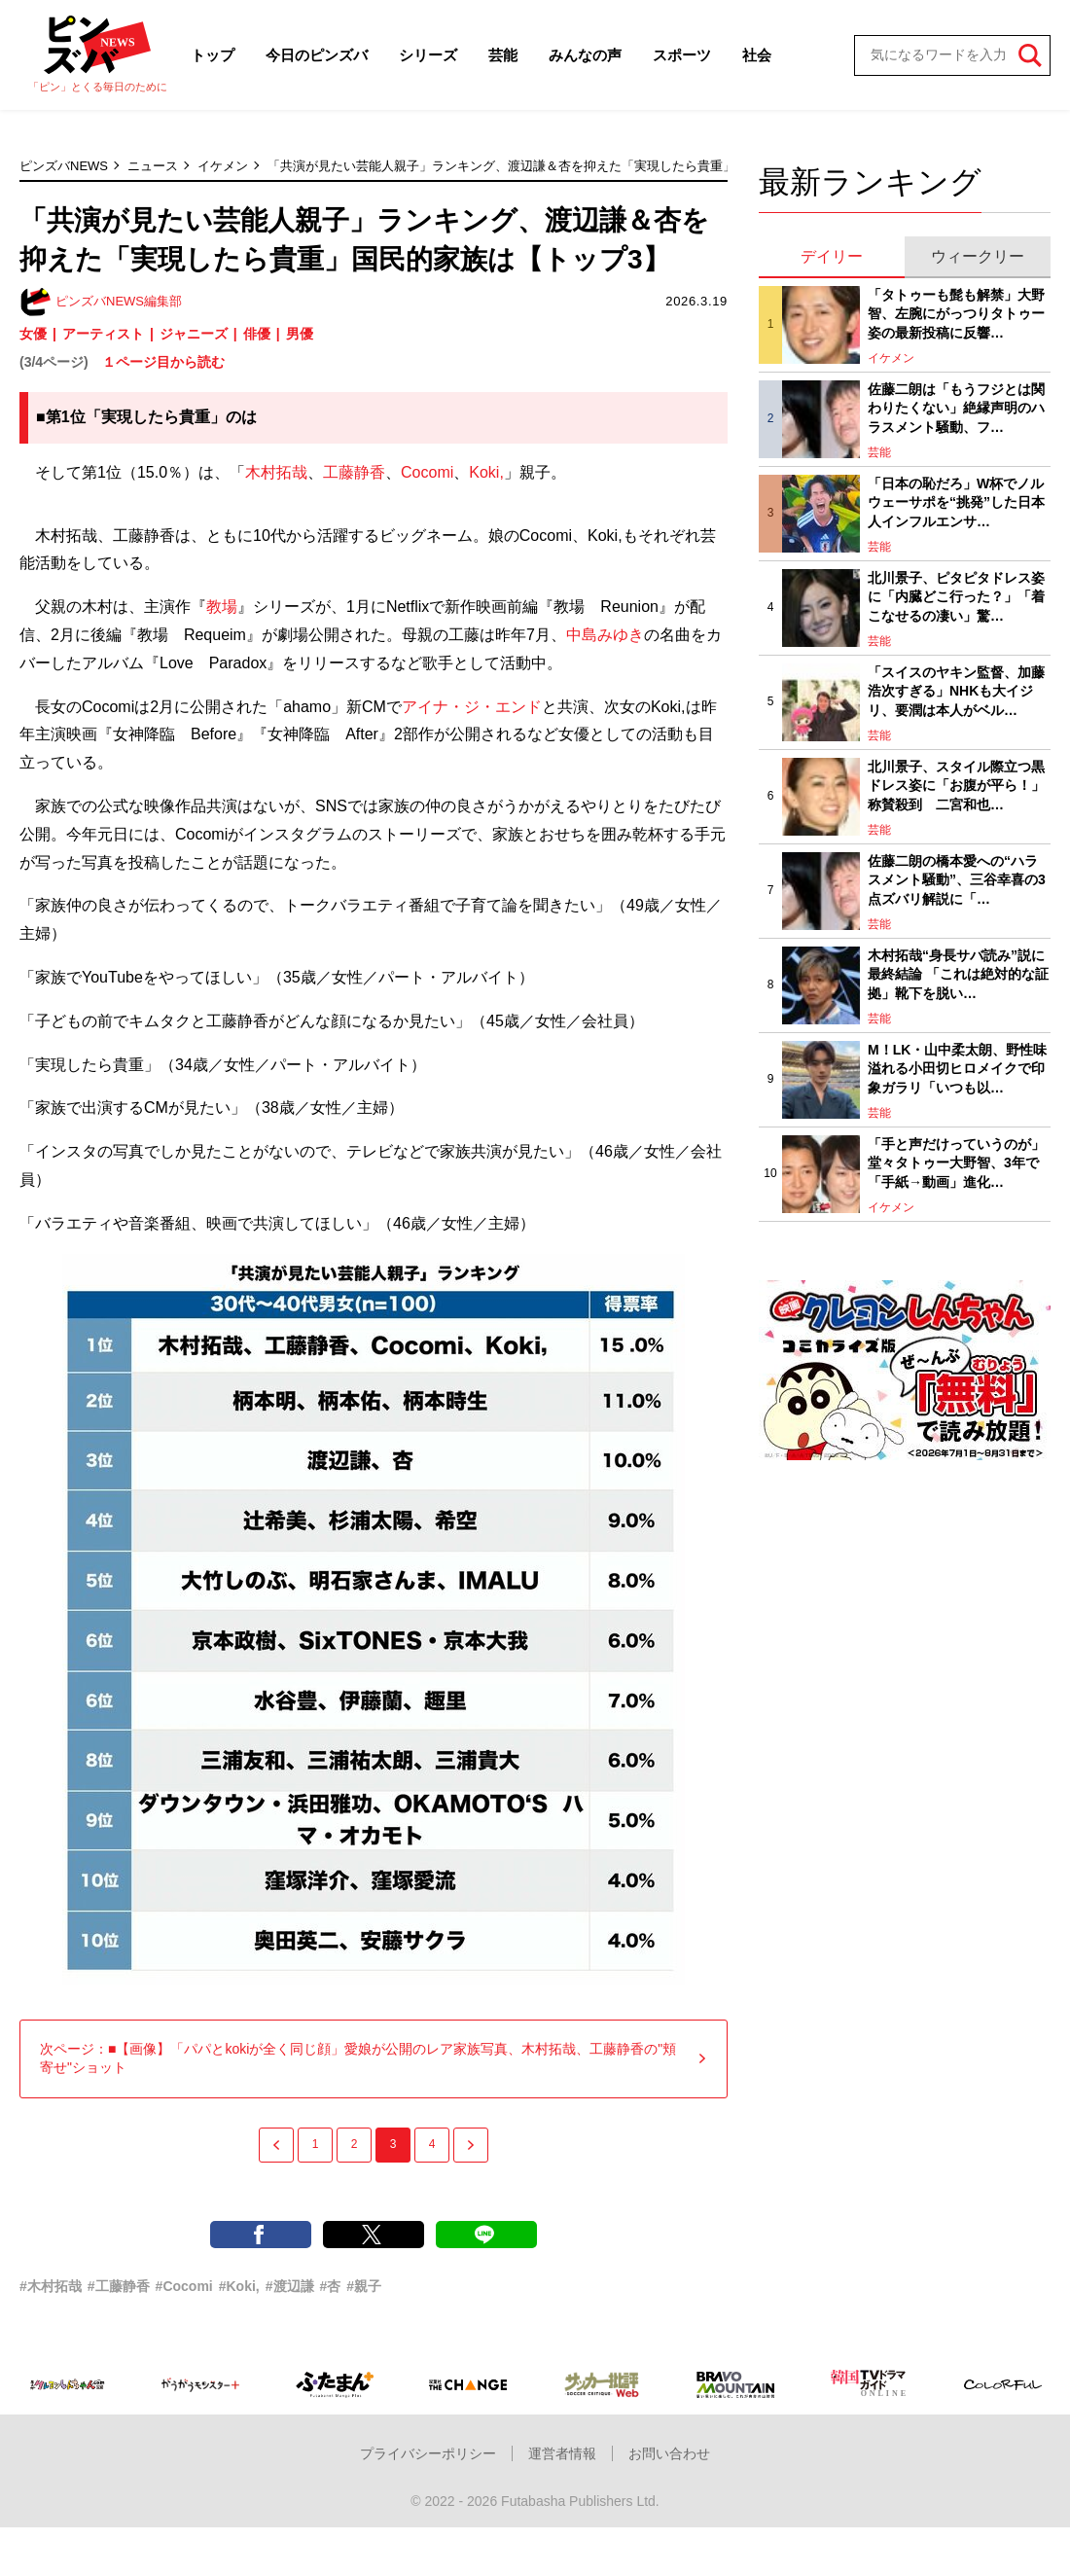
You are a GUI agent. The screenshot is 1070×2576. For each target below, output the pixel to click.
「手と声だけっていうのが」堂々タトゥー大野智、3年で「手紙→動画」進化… (956, 1163)
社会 (756, 55)
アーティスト (103, 333)
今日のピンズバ (317, 55)
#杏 (330, 2286)
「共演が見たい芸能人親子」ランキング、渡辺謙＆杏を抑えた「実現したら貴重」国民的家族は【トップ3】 (574, 166)
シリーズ (428, 55)
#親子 (363, 2286)
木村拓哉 (276, 472)
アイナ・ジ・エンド (472, 706)
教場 (221, 606)
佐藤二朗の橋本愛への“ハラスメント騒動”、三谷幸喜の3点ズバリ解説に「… (957, 880)
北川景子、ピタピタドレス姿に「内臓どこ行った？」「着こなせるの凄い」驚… (956, 597)
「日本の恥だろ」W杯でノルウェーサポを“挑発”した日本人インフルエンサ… (956, 502)
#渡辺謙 (290, 2286)
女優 (33, 333)
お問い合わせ (669, 2453)
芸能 (502, 55)
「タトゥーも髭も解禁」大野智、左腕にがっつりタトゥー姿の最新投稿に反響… (956, 313)
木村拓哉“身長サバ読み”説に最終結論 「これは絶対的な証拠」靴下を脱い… (958, 974)
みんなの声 (585, 55)
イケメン (222, 166)
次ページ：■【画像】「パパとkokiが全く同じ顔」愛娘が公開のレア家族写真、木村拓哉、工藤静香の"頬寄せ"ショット (373, 2058)
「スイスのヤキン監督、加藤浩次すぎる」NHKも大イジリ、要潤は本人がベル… (956, 691)
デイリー (832, 256)
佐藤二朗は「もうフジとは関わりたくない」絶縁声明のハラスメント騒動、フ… (956, 408)
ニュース (152, 166)
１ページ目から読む (163, 362)
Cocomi (427, 472)
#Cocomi (184, 2286)
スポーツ (682, 55)
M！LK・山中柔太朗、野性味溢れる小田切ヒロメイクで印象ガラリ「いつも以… (957, 1068)
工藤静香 (354, 472)
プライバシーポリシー (428, 2453)
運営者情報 (562, 2453)
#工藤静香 (119, 2286)
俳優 (256, 333)
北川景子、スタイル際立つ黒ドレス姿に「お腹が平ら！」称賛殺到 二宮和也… (956, 785)
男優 (299, 333)
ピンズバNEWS (63, 166)
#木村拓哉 (50, 2286)
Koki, (486, 472)
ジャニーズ (194, 333)
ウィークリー (977, 256)
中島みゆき (605, 634)
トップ (212, 55)
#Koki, (239, 2286)
